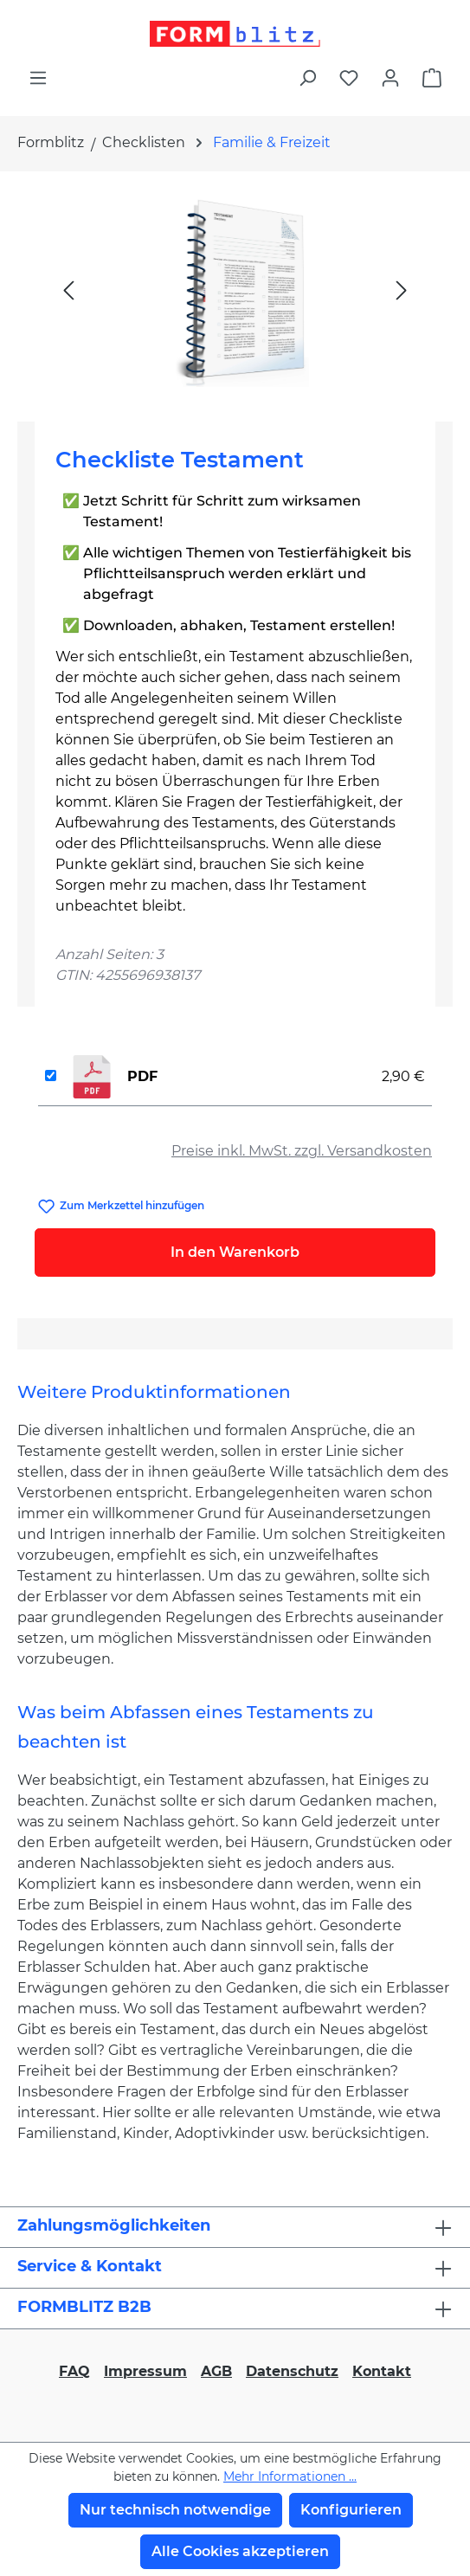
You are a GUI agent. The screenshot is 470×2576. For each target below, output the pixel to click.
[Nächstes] (402, 289)
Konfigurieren (351, 2510)
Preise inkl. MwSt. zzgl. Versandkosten (301, 1151)
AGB (216, 2371)
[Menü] (38, 78)
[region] (235, 289)
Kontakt (381, 2371)
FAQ (74, 2371)
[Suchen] (307, 78)
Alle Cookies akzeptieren (240, 2551)
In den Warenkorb (235, 1252)
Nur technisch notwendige (175, 2510)
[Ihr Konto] (390, 78)
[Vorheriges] (68, 289)
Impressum (145, 2371)
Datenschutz (292, 2371)
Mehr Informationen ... (290, 2476)
